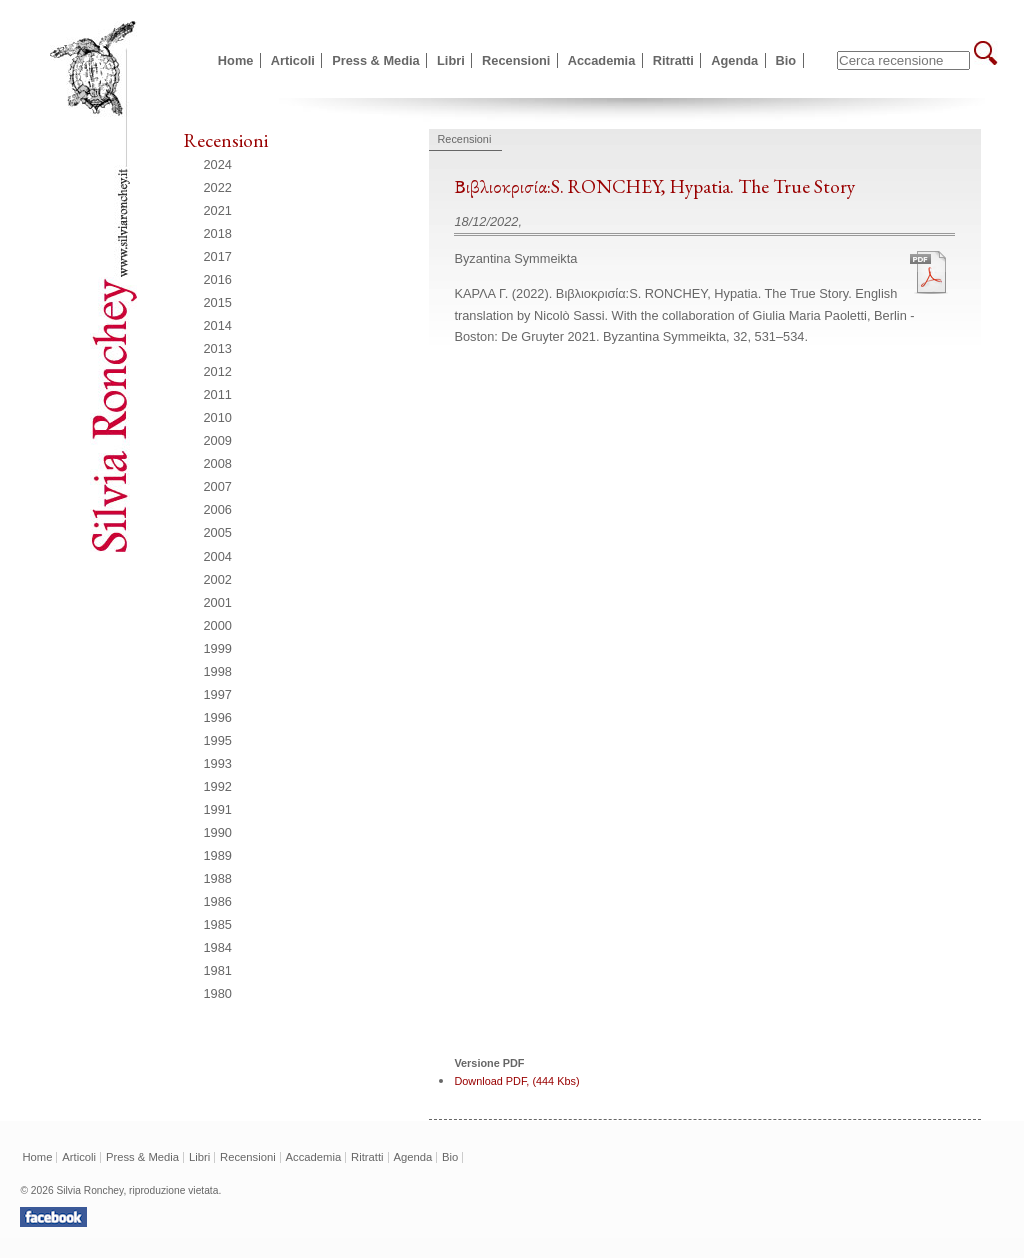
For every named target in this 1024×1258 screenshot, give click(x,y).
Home (236, 60)
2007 (218, 486)
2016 (218, 279)
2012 (218, 371)
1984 (218, 947)
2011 (218, 394)
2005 (218, 532)
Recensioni (516, 60)
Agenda (734, 60)
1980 (218, 993)
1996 (218, 717)
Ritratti (673, 60)
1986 (218, 901)
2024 (218, 164)
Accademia (602, 60)
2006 (218, 509)
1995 (218, 740)
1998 (218, 671)
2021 (218, 210)
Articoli (293, 60)
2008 (218, 463)
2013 (218, 348)
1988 (218, 878)
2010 (218, 417)
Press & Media (376, 60)
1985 (218, 924)
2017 (218, 256)
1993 (218, 763)
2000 (218, 625)
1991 (218, 809)
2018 (218, 233)
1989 (218, 855)
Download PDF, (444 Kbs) (516, 1081)
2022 (218, 187)
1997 (218, 694)
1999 (218, 648)
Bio (786, 60)
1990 (218, 832)
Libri (451, 60)
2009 (218, 440)
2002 (218, 579)
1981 (218, 970)
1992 (218, 786)
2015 (218, 302)
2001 (218, 602)
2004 (218, 556)
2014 (218, 325)
